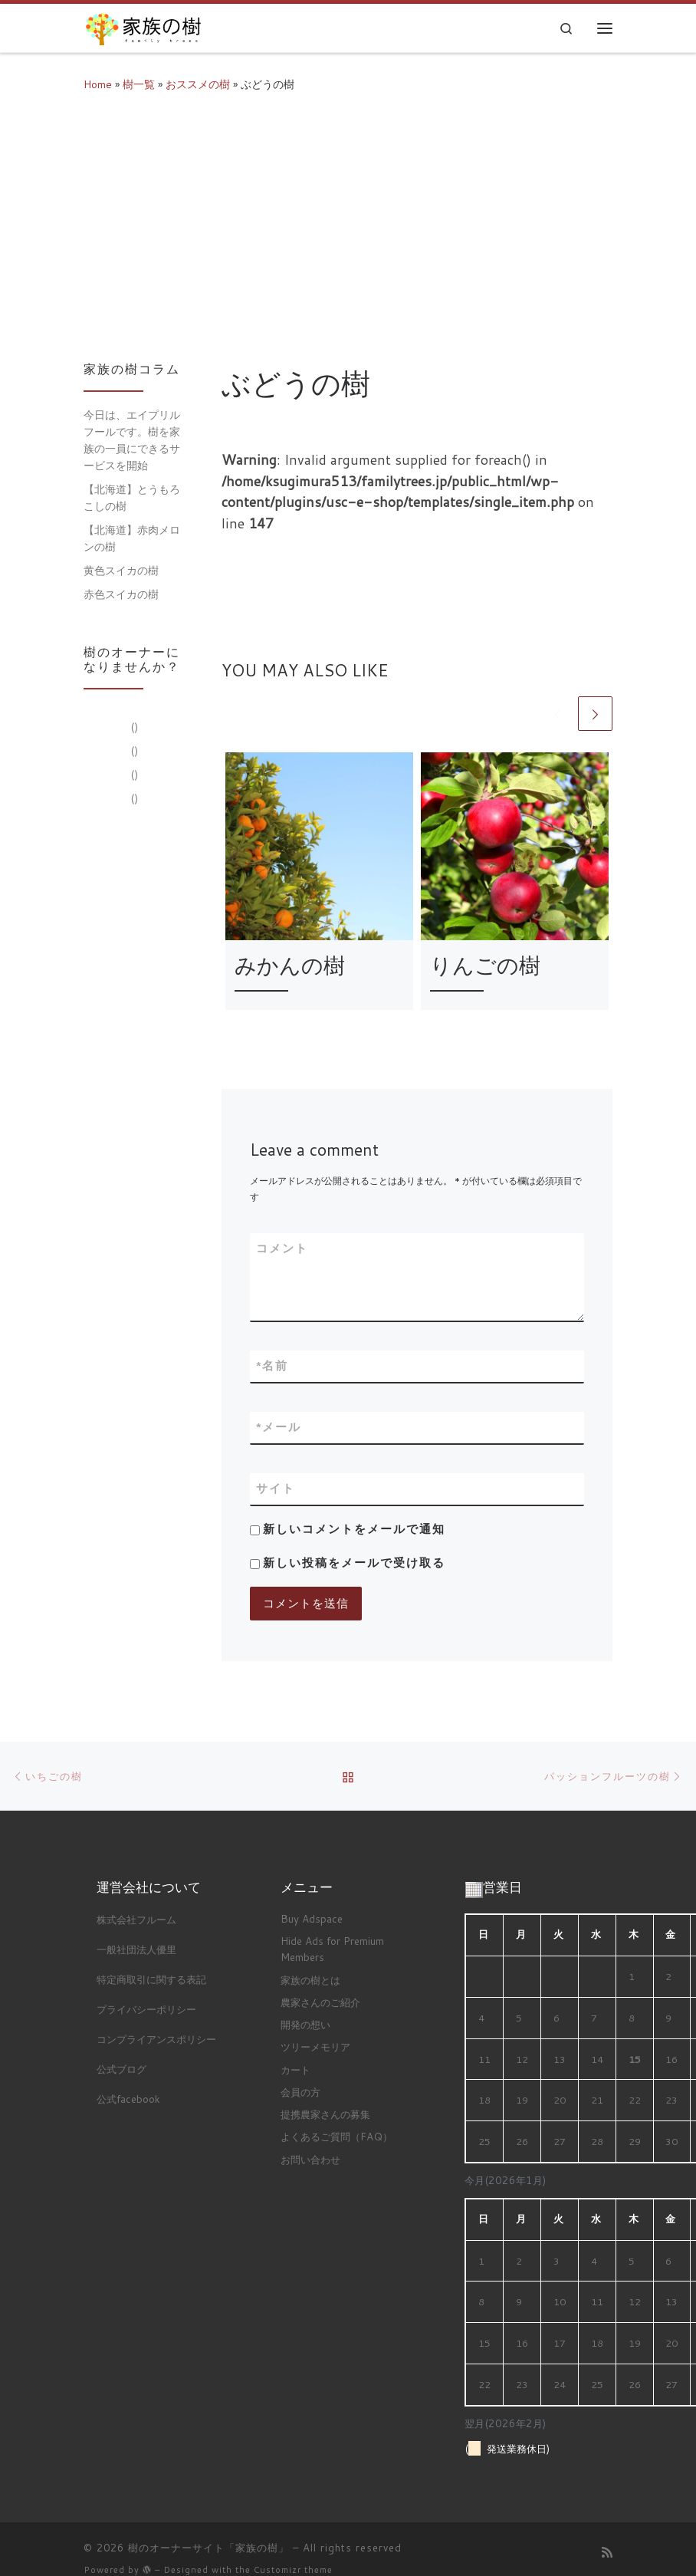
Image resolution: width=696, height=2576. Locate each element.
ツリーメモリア (315, 2046)
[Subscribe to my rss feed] (607, 2551)
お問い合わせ (310, 2159)
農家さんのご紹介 (320, 2002)
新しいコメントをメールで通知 (354, 1528)
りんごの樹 (485, 964)
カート (295, 2069)
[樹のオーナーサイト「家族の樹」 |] (143, 25)
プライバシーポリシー (146, 2009)
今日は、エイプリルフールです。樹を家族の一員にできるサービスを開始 (132, 439)
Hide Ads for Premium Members (332, 1948)
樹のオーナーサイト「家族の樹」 (208, 2548)
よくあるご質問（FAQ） (336, 2136)
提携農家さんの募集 (325, 2114)
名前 (272, 1366)
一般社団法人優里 (136, 1949)
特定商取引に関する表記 (151, 1979)
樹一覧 (139, 84)
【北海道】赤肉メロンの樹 (132, 537)
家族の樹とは (310, 1979)
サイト (275, 1488)
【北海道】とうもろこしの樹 (132, 497)
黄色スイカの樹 (121, 570)
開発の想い (305, 2024)
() (133, 727)
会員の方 (300, 2091)
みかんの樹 (290, 964)
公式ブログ (121, 2068)
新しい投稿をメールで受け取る (354, 1562)
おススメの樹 (198, 84)
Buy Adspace (312, 1918)
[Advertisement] (348, 224)
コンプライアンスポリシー (156, 2039)
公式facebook (128, 2098)
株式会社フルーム (136, 1919)
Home (98, 84)
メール (278, 1427)
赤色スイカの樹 (121, 594)
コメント (282, 1248)
